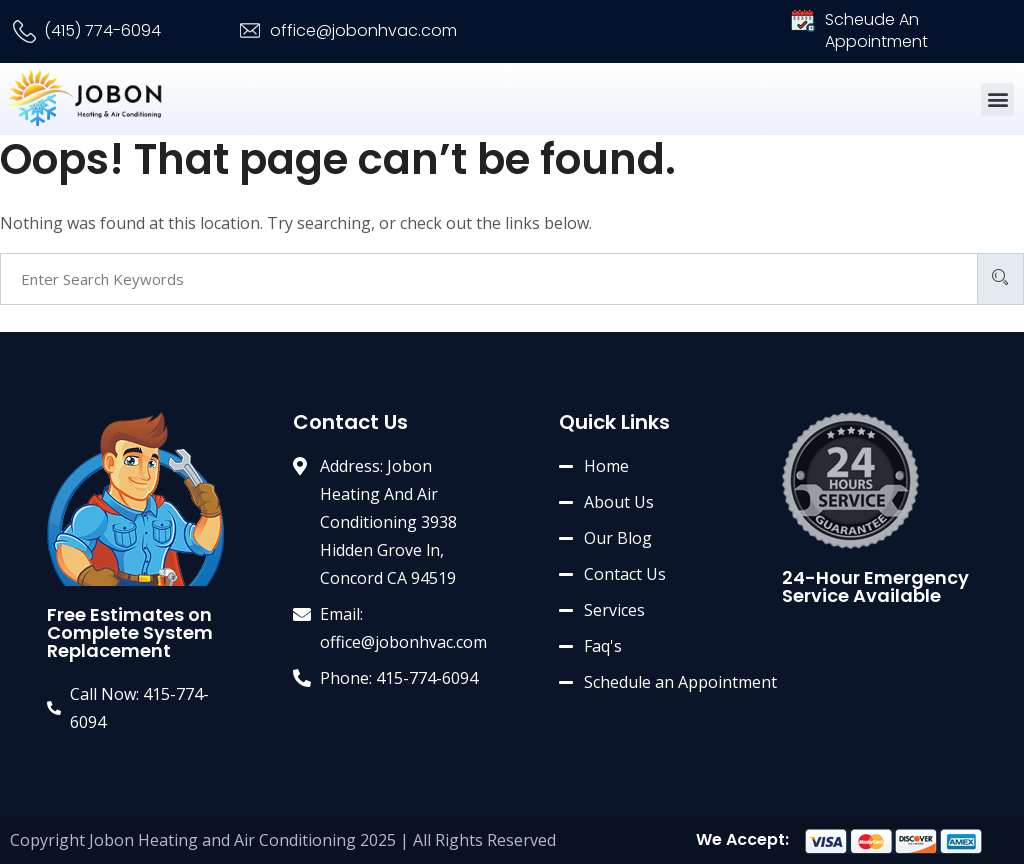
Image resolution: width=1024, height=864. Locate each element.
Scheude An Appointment (876, 30)
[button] (997, 99)
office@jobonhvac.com (363, 30)
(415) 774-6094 (102, 30)
